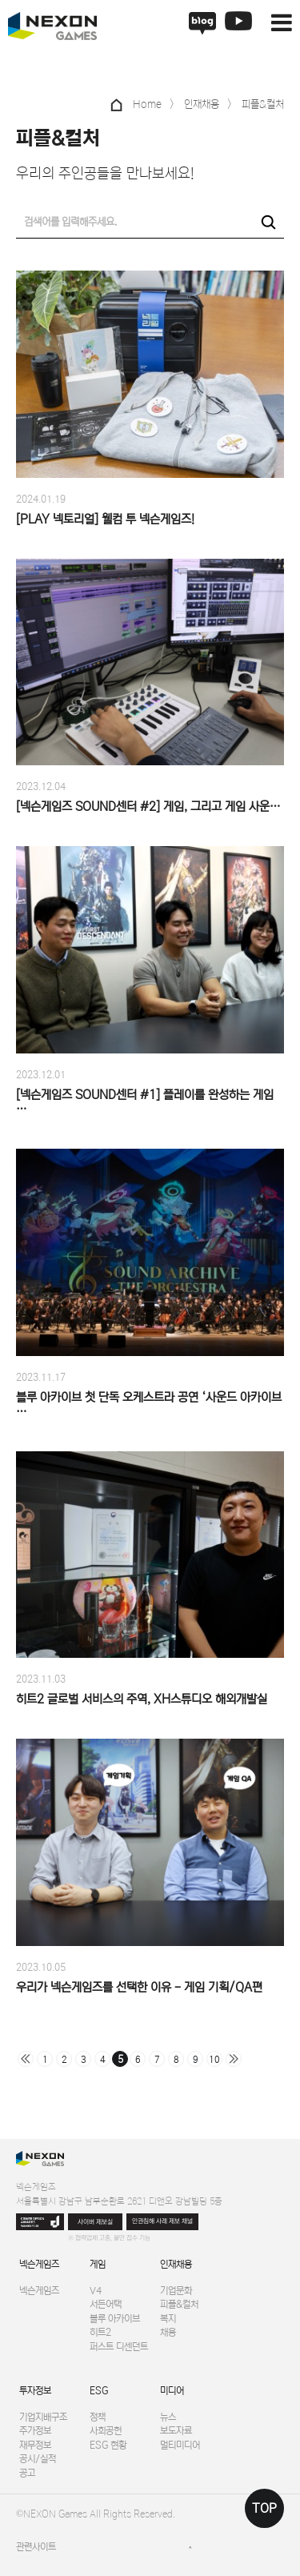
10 (214, 2059)
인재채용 (176, 2264)
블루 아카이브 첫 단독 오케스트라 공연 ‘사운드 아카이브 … (149, 1404)
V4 (96, 2290)
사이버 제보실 (95, 2221)
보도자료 (176, 2431)
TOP (264, 2508)
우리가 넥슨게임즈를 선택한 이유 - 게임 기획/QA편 (139, 1987)
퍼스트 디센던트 (119, 2346)
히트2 (100, 2332)
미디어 (172, 2390)
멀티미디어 (180, 2445)
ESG (99, 2390)
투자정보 (35, 2390)
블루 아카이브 (115, 2318)
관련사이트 (36, 2547)
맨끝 (234, 2059)
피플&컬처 (179, 2304)
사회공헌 (106, 2431)
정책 (98, 2417)
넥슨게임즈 (39, 2264)
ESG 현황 (108, 2445)
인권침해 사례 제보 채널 (162, 2221)
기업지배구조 (43, 2417)
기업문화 (176, 2290)
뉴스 (168, 2417)
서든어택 (106, 2304)
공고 (27, 2473)
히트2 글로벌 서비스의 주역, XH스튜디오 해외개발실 (141, 1699)
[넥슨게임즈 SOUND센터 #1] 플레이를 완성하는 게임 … (145, 1102)
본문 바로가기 (0, 0)
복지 (168, 2318)
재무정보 (35, 2445)
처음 (26, 2059)
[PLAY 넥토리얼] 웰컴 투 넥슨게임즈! (105, 519)
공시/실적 (37, 2459)
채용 (168, 2332)
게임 (98, 2264)
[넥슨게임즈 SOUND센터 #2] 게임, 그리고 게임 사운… (148, 806)
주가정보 (35, 2431)
